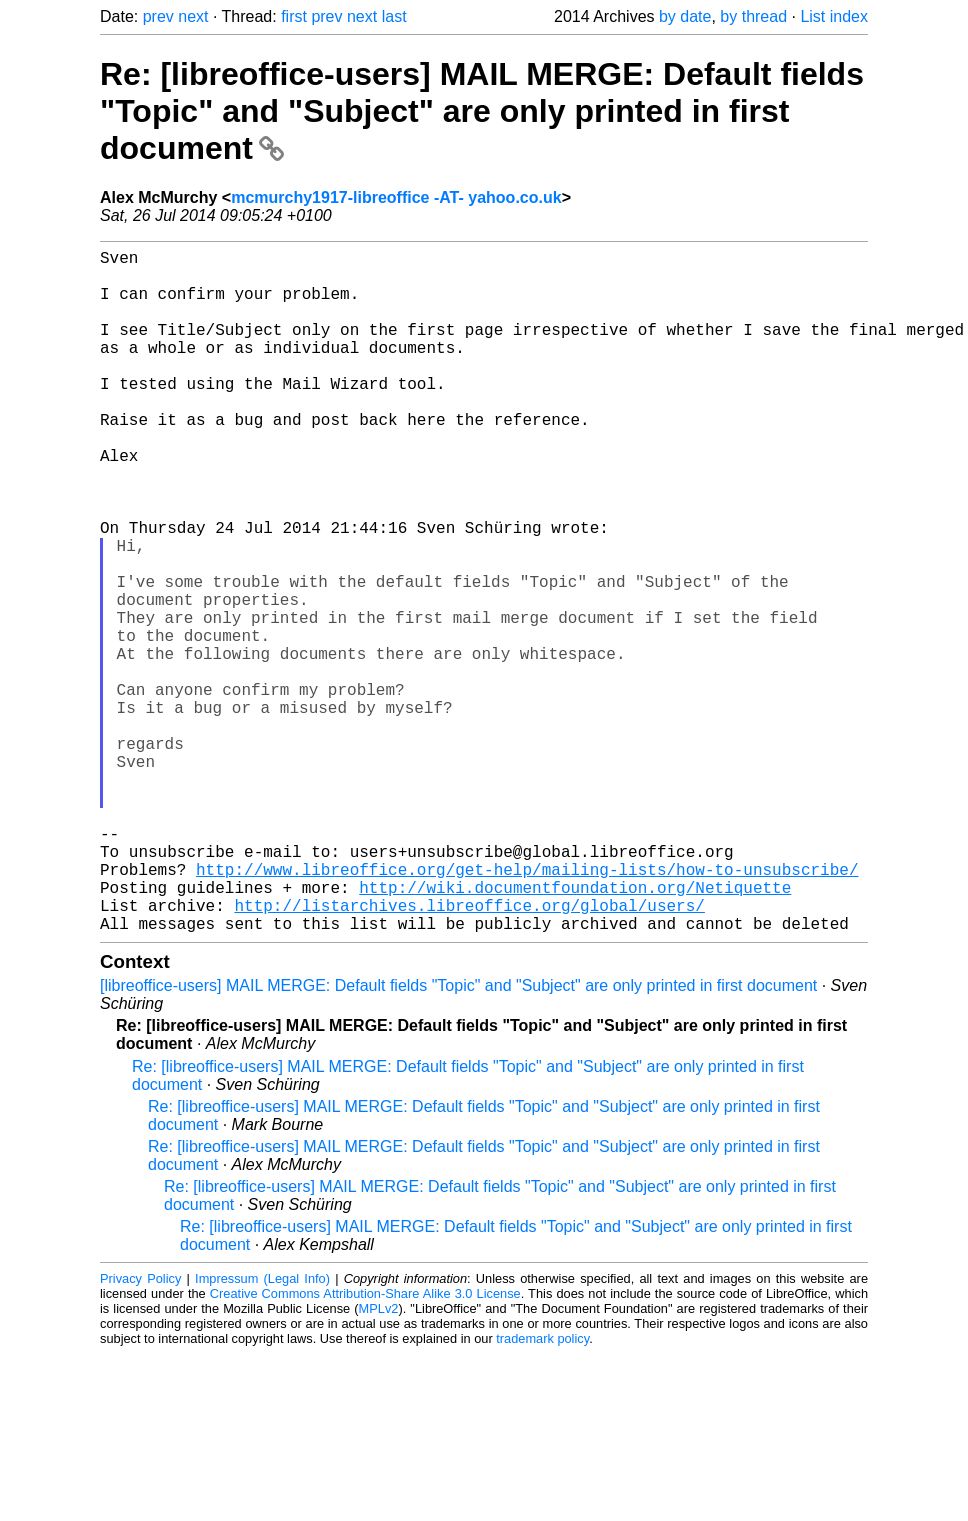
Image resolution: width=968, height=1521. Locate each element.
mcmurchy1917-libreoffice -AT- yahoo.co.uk (396, 197)
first (294, 16)
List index (834, 16)
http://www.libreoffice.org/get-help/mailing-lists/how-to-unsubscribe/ (527, 1009)
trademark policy (542, 1490)
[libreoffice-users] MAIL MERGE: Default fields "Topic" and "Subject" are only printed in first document (458, 1137)
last (394, 16)
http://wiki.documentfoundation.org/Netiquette (575, 1031)
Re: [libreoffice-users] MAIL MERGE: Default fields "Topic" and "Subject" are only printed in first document (482, 111)
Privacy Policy (140, 1430)
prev (158, 16)
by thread (753, 16)
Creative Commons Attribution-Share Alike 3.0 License (365, 1445)
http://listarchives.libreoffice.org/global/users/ (469, 1053)
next (193, 16)
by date (685, 16)
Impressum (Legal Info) (262, 1430)
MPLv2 (379, 1460)
